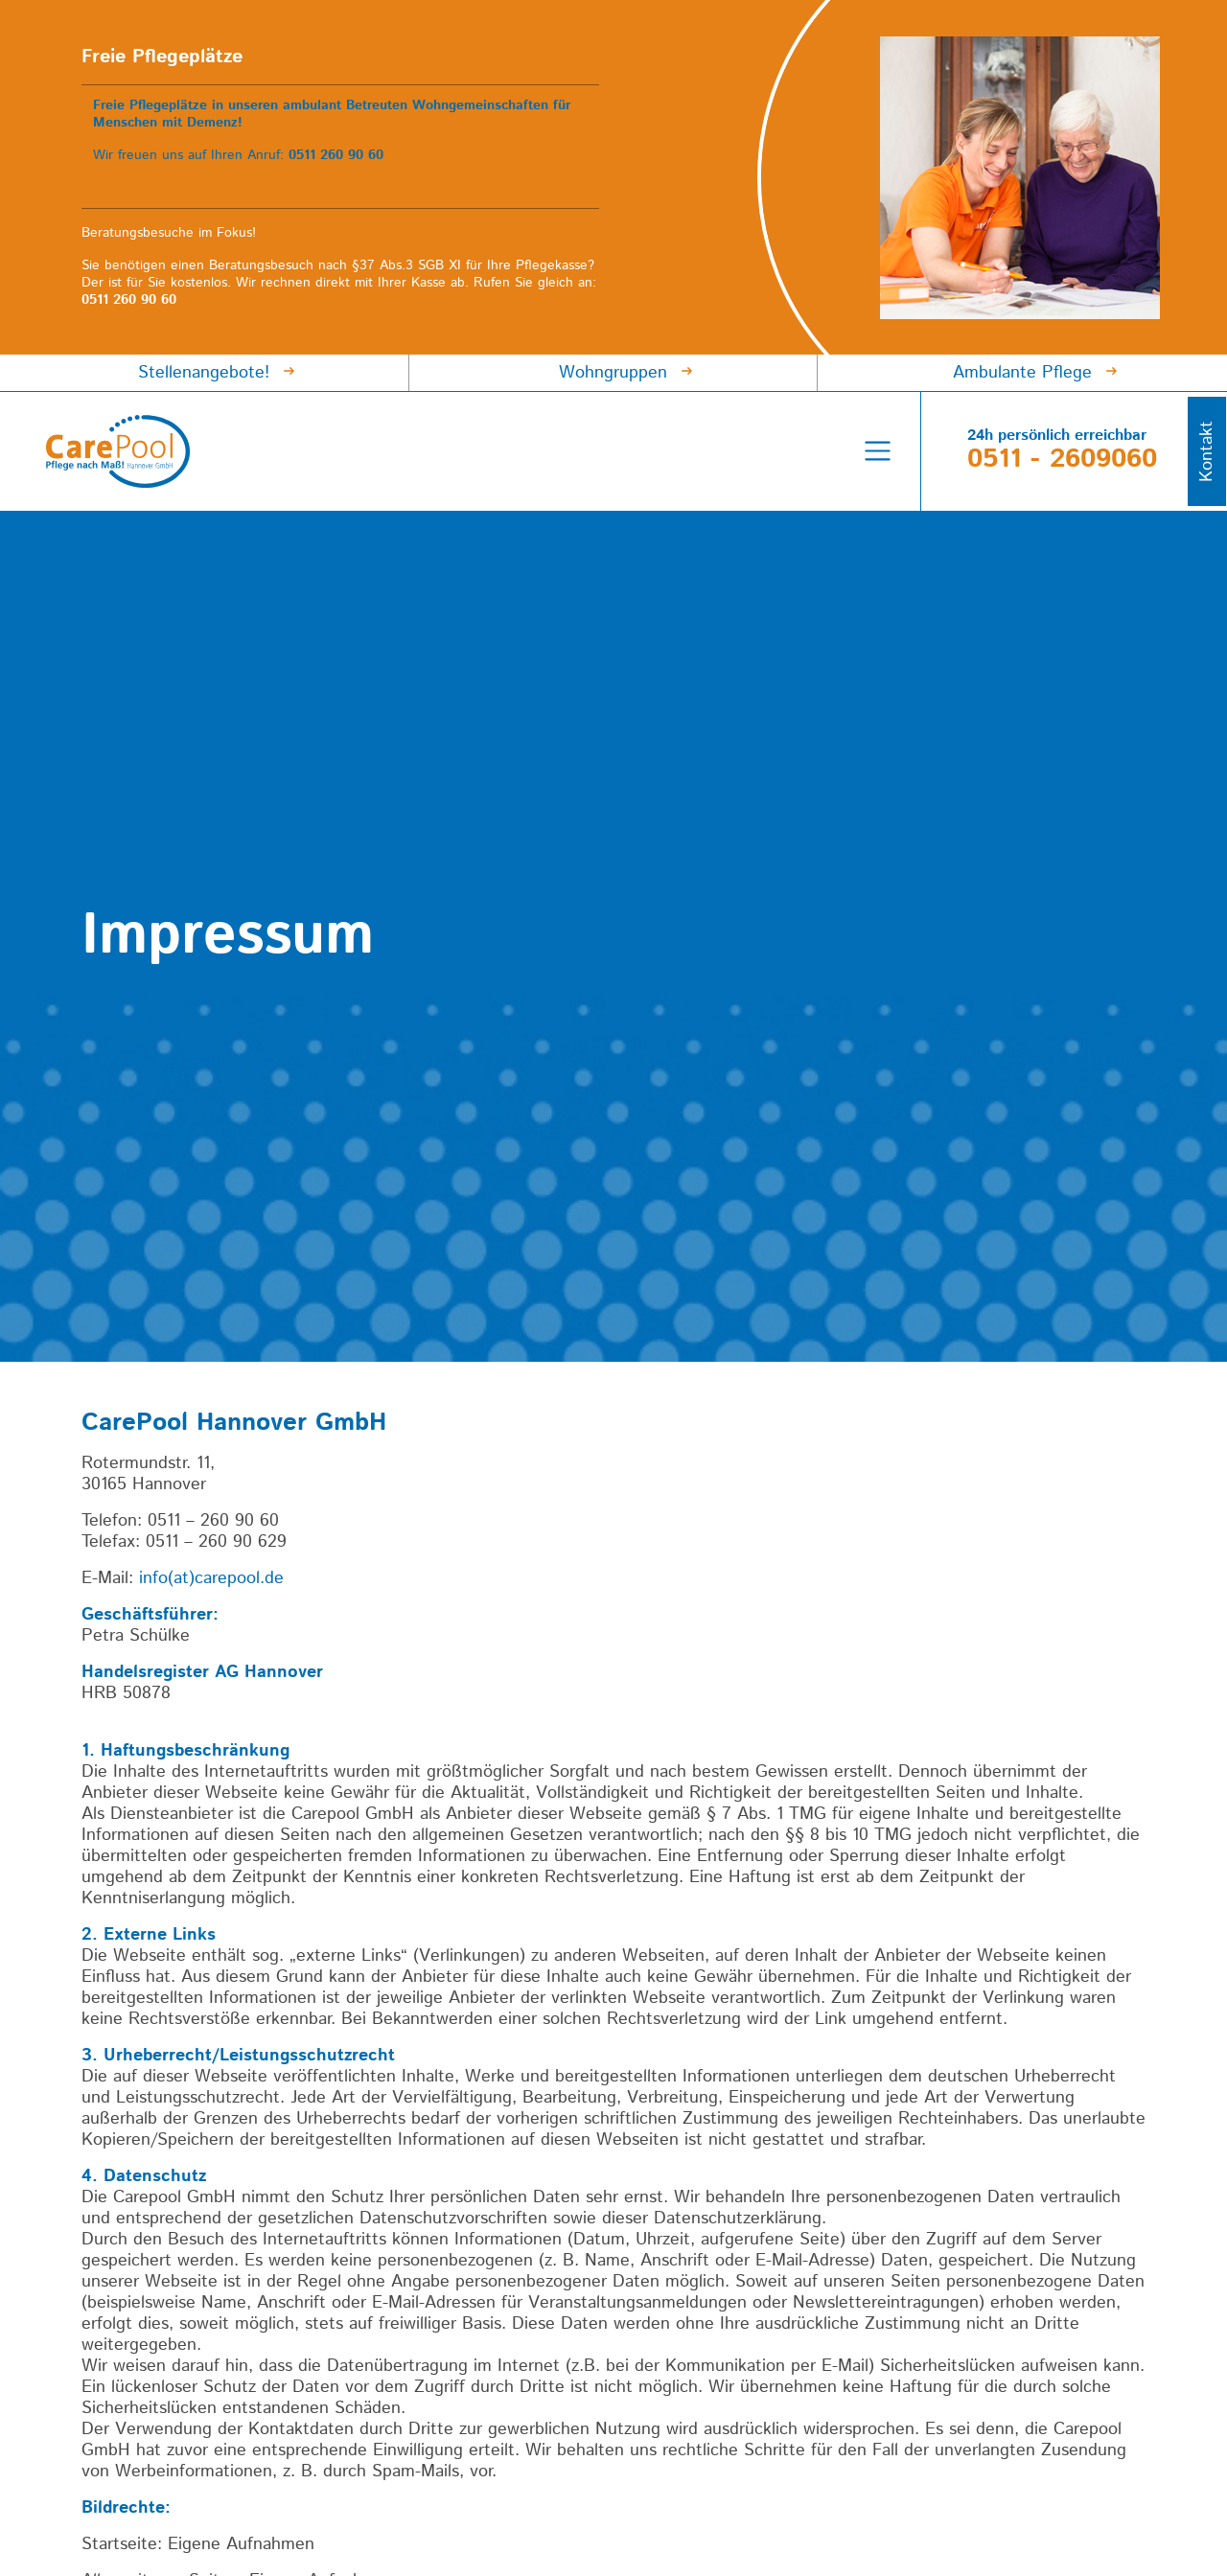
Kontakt (1206, 451)
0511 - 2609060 (1062, 459)
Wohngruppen (613, 372)
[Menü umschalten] (877, 451)
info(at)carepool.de (211, 1578)
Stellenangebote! (203, 372)
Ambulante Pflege (1022, 372)
